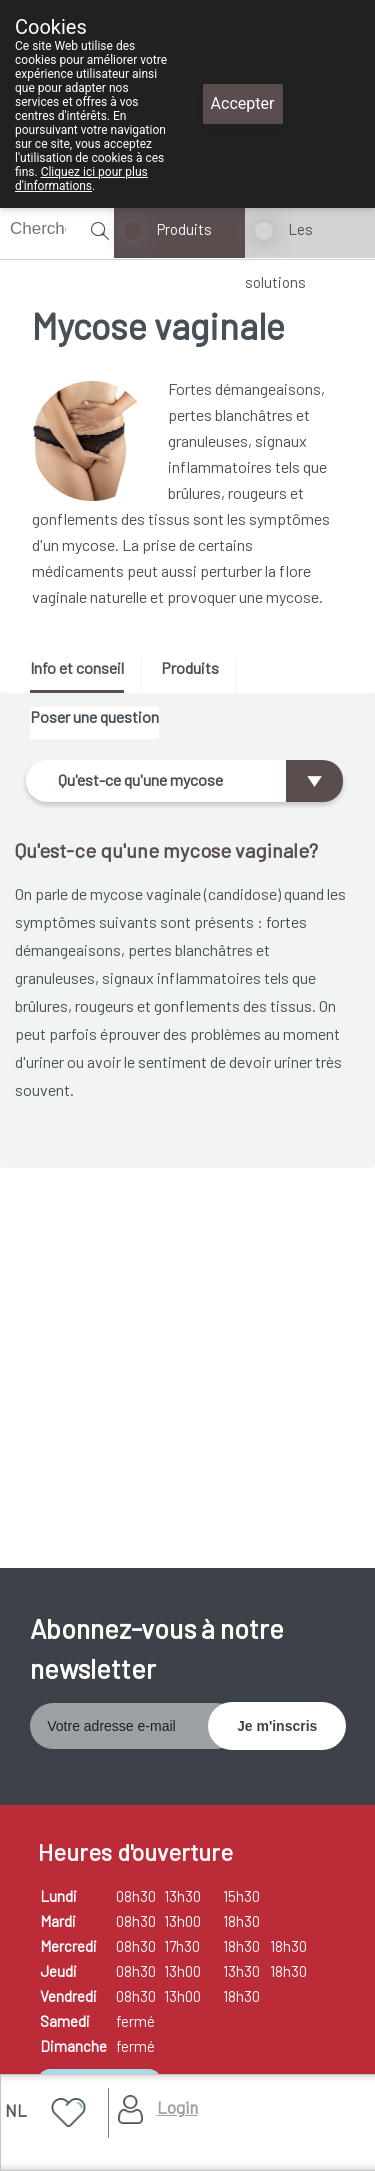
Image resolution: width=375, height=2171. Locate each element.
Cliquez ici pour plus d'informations (81, 179)
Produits (184, 229)
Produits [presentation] (190, 667)
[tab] (84, 675)
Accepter (243, 103)
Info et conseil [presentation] (77, 667)
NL (16, 2110)
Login (177, 2107)
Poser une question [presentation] (94, 716)
